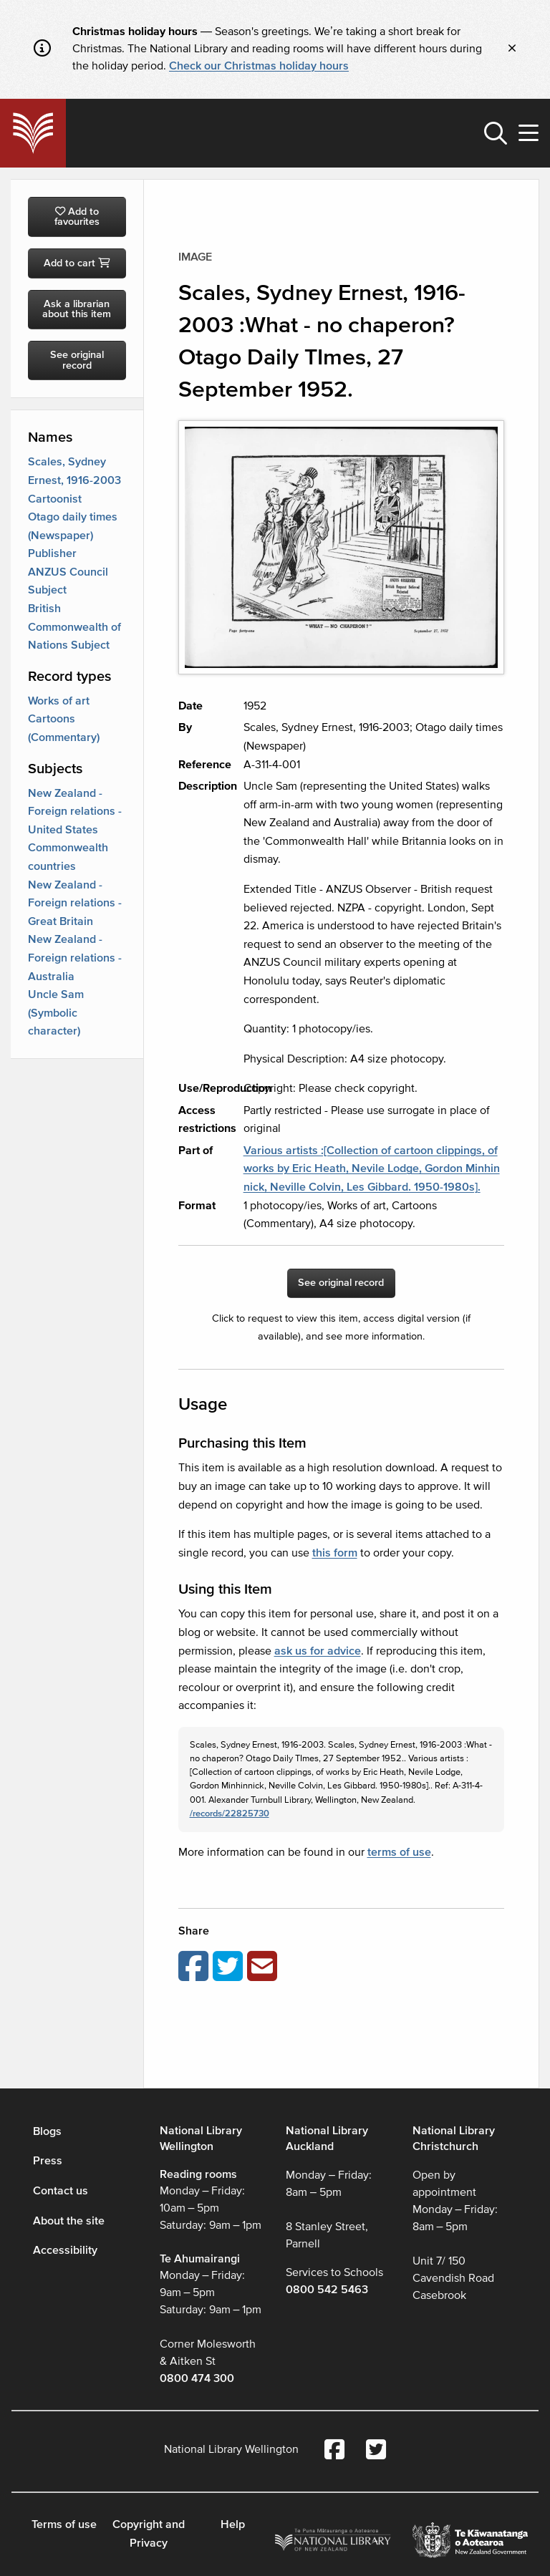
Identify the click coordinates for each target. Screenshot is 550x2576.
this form (334, 1553)
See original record (77, 360)
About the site (69, 2221)
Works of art (59, 701)
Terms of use (64, 2524)
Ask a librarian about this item (76, 309)
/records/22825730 (229, 1813)
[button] (495, 133)
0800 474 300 (197, 2378)
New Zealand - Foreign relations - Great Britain (75, 903)
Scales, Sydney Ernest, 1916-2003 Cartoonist (74, 480)
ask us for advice (317, 1651)
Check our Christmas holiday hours (259, 66)
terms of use (399, 1852)
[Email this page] (264, 1967)
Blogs (47, 2131)
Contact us (60, 2191)
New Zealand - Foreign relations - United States (75, 811)
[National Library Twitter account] (376, 2451)
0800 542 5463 (327, 2289)
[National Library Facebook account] (334, 2451)
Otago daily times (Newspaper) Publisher (72, 535)
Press (47, 2161)
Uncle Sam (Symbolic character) (56, 1012)
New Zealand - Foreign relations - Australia (75, 957)
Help (233, 2524)
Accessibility (65, 2250)
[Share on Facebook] (195, 1967)
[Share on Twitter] (230, 1967)
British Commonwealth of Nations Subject (74, 626)
